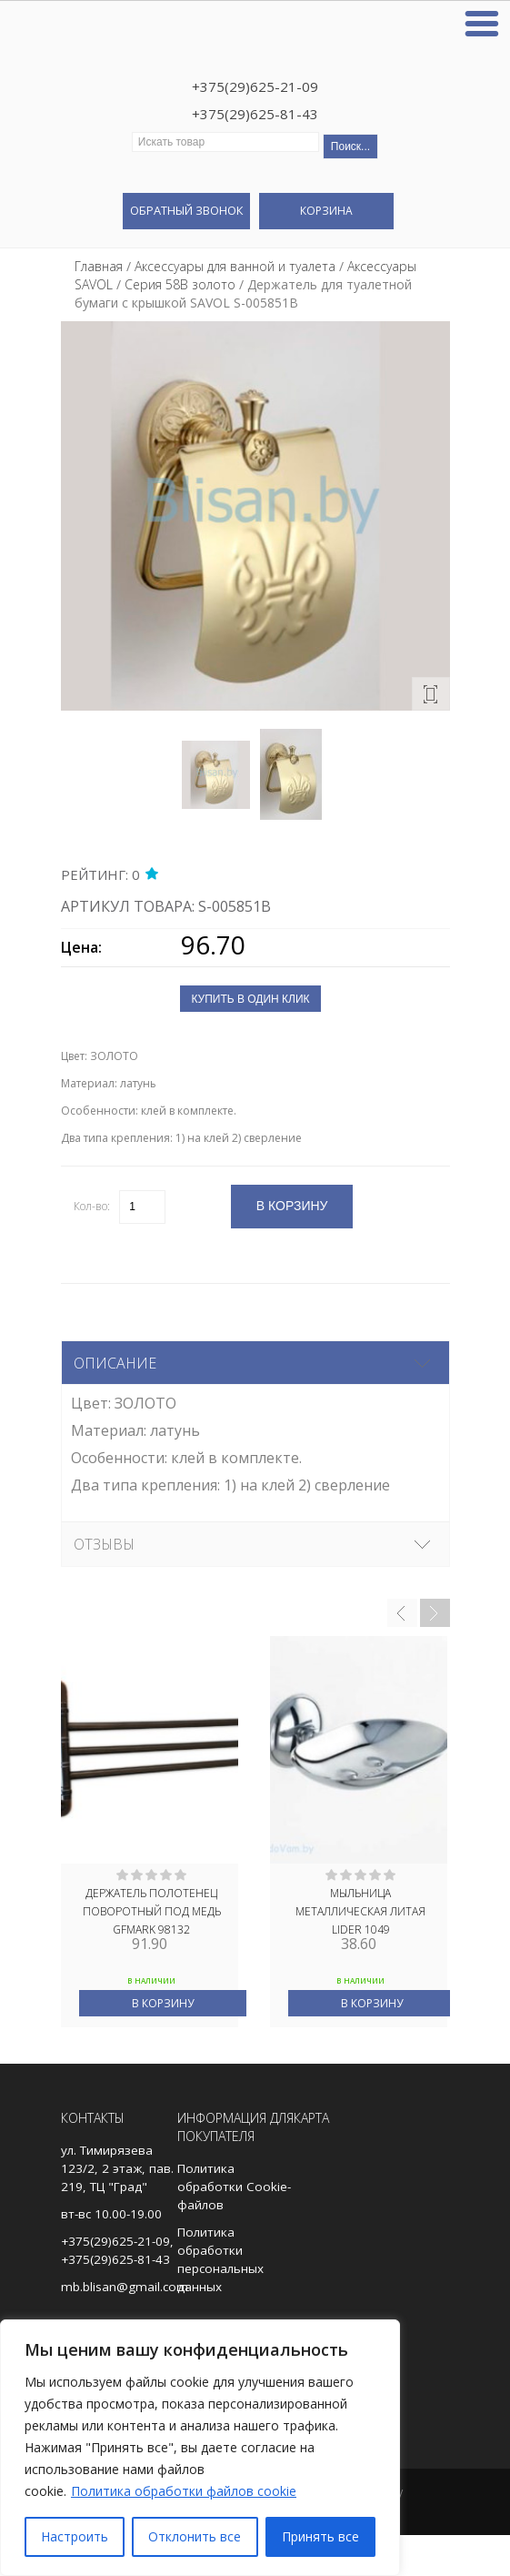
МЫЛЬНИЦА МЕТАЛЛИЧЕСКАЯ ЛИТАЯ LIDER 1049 (360, 1910)
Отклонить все (194, 2536)
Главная (99, 266)
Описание (115, 1363)
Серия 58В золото (180, 284)
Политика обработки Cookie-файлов (234, 2186)
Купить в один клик (250, 999)
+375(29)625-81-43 (255, 114)
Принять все (320, 2536)
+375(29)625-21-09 (255, 86)
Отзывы (104, 1544)
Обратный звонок (186, 210)
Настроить (74, 2536)
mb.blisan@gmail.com (124, 2286)
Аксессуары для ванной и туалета (235, 266)
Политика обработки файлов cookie (183, 2491)
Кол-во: (92, 1206)
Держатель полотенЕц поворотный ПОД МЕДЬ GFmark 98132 (152, 1910)
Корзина (326, 210)
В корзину (163, 2003)
